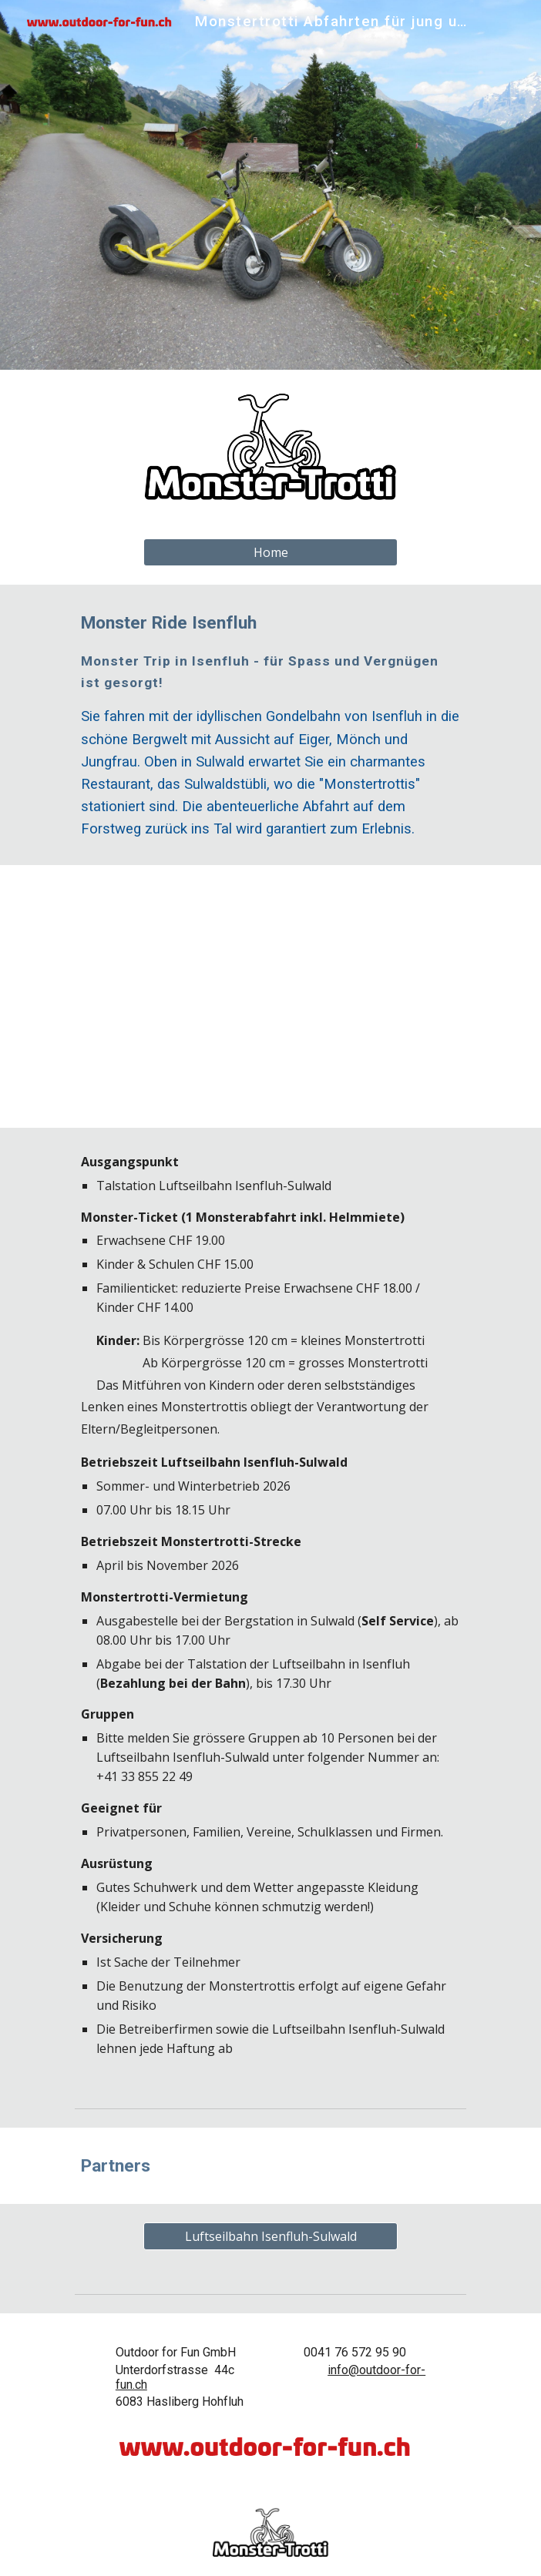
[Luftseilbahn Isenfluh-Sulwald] (270, 2236)
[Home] (270, 552)
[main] (270, 725)
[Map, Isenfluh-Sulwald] (270, 996)
